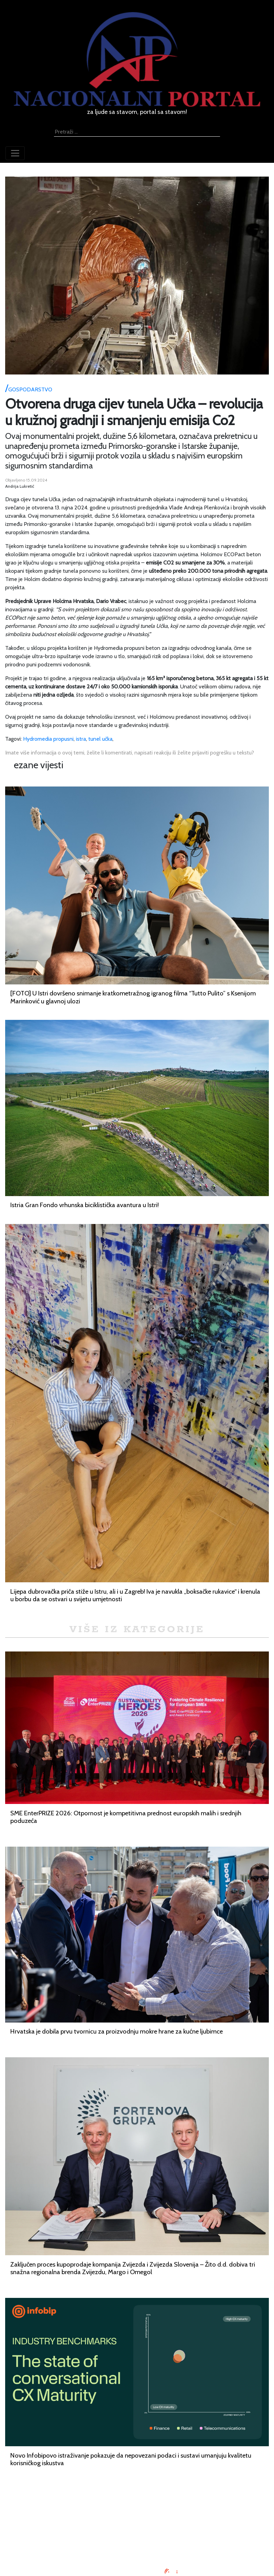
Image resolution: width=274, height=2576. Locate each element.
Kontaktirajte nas (137, 2541)
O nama (137, 2533)
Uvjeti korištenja (137, 2525)
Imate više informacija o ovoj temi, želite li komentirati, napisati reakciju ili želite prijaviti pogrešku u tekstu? (129, 752)
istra (81, 739)
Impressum (137, 2508)
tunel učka (100, 739)
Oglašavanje (137, 2516)
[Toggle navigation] (15, 153)
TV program (137, 2549)
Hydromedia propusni (48, 739)
